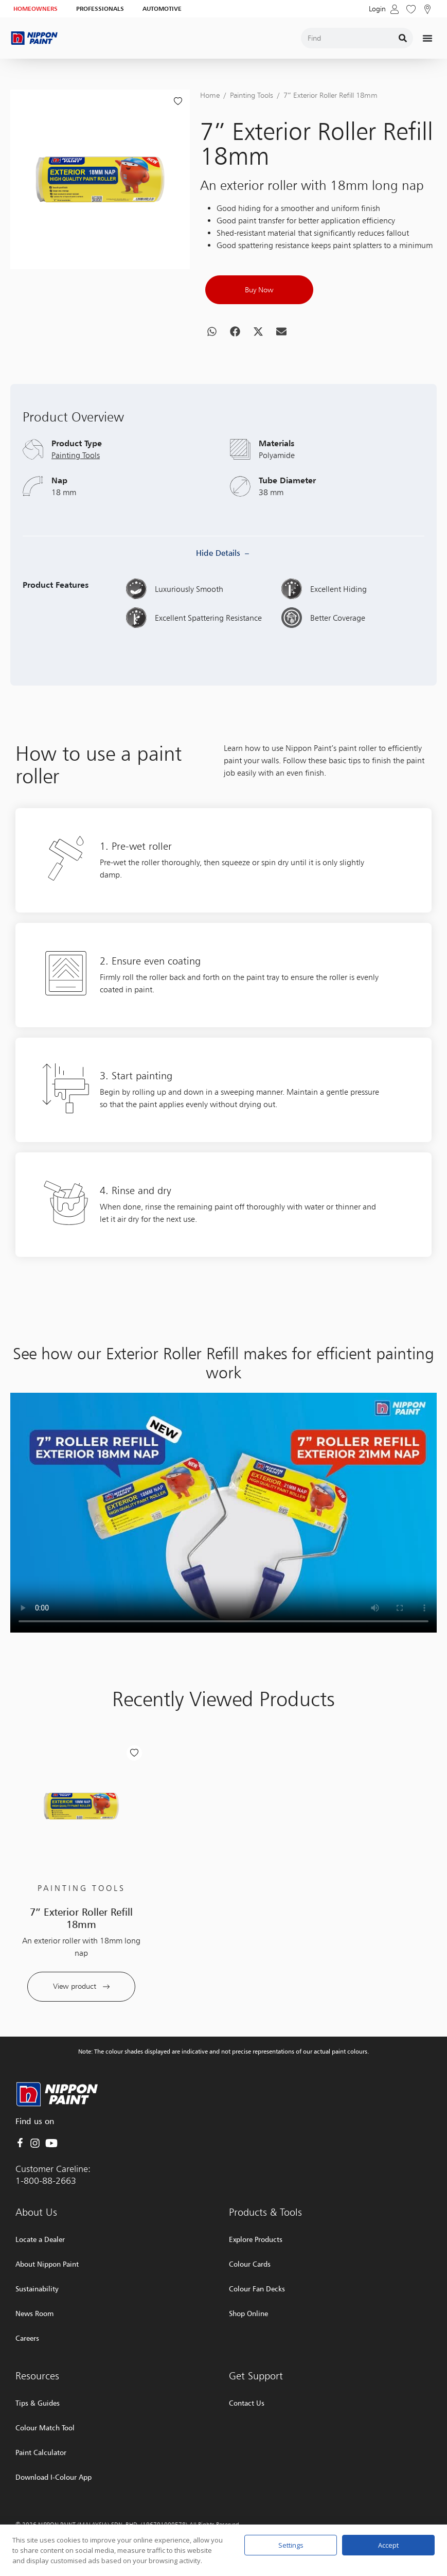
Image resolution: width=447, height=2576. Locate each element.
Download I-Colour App (53, 2477)
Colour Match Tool (45, 2427)
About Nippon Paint (47, 2263)
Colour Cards (250, 2263)
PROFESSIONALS (100, 8)
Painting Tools (251, 95)
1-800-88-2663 (45, 2180)
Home (210, 95)
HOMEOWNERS (35, 8)
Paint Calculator (40, 2452)
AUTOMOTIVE (162, 8)
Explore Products (255, 2239)
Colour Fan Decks (257, 2288)
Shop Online (248, 2313)
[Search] (402, 38)
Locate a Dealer (40, 2239)
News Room (34, 2313)
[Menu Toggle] (427, 38)
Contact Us (246, 2402)
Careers (27, 2338)
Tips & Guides (37, 2402)
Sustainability (37, 2288)
